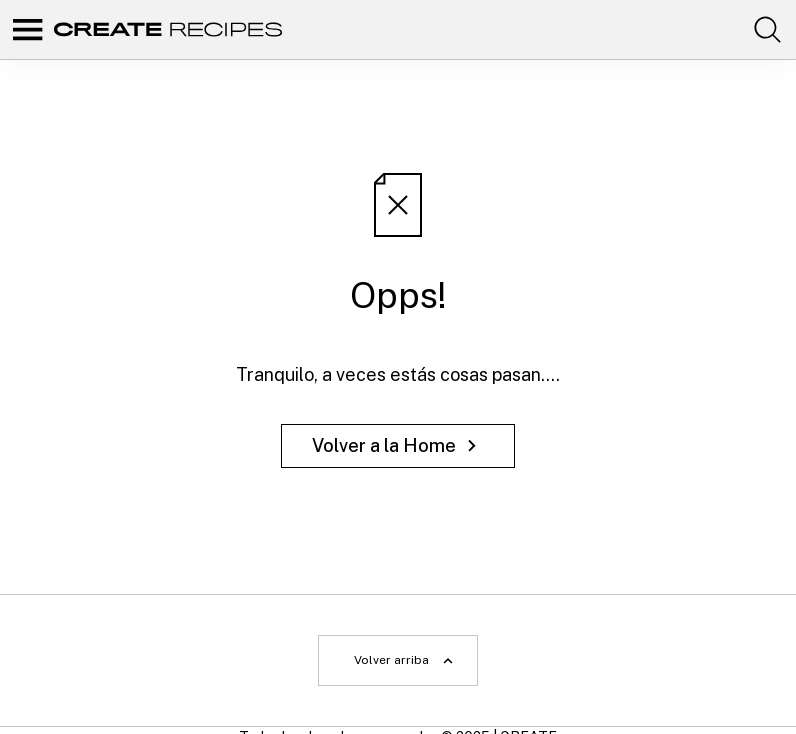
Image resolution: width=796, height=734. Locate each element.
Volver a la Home (397, 445)
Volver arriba (405, 661)
